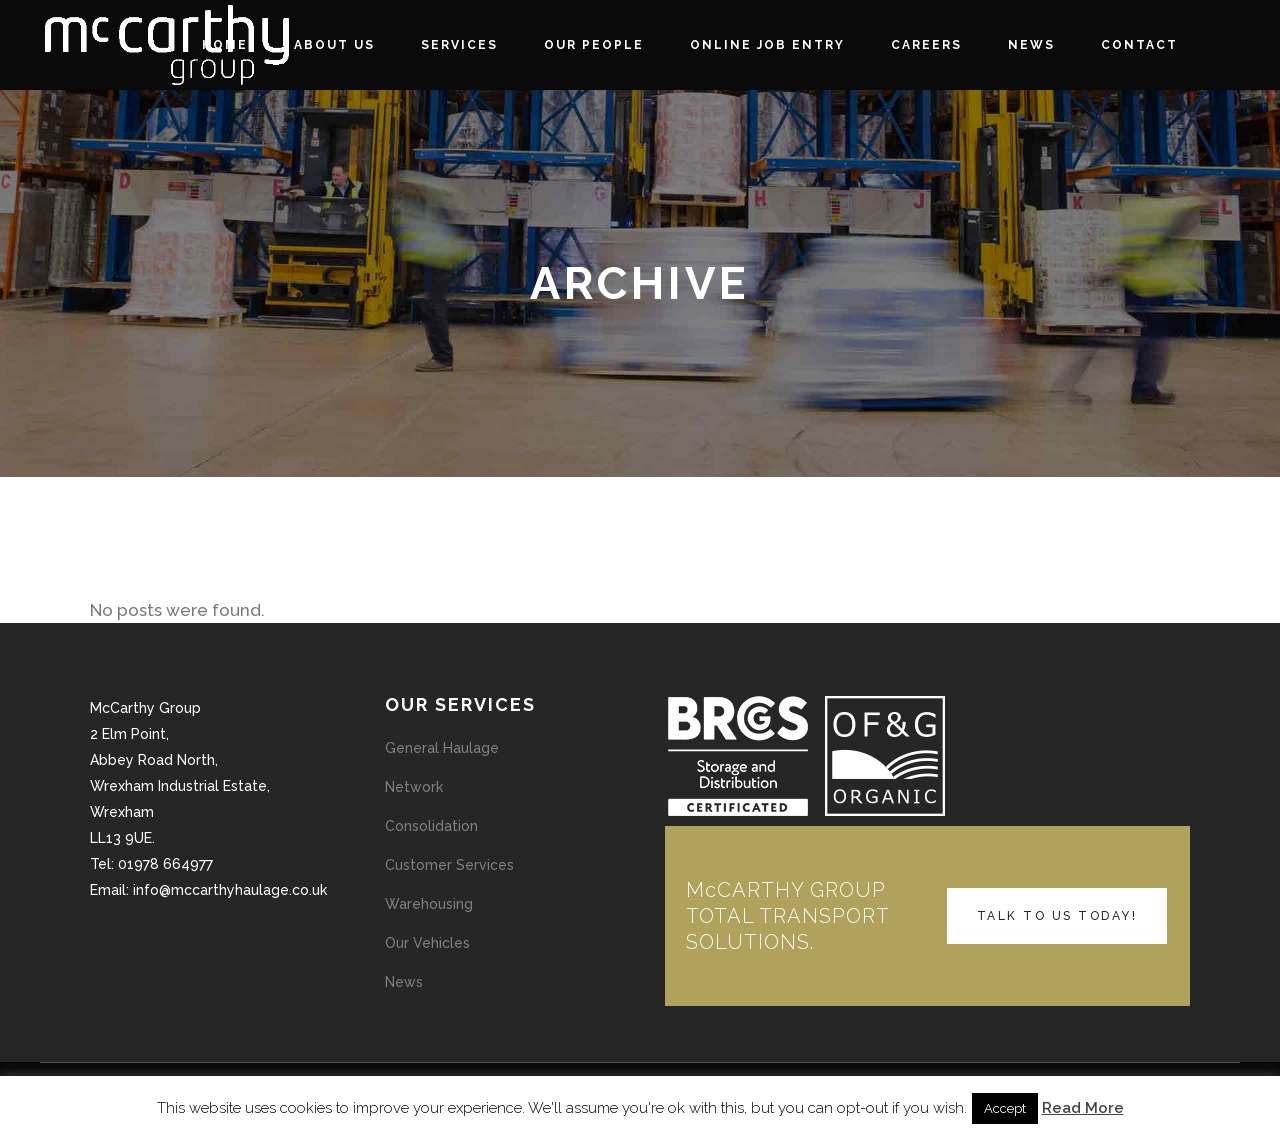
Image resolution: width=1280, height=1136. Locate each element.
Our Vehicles (427, 943)
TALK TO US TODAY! (1057, 916)
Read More (1083, 1108)
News (404, 982)
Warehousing (429, 904)
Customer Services (449, 865)
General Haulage (442, 748)
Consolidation (431, 826)
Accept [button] (1005, 1108)
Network (414, 787)
